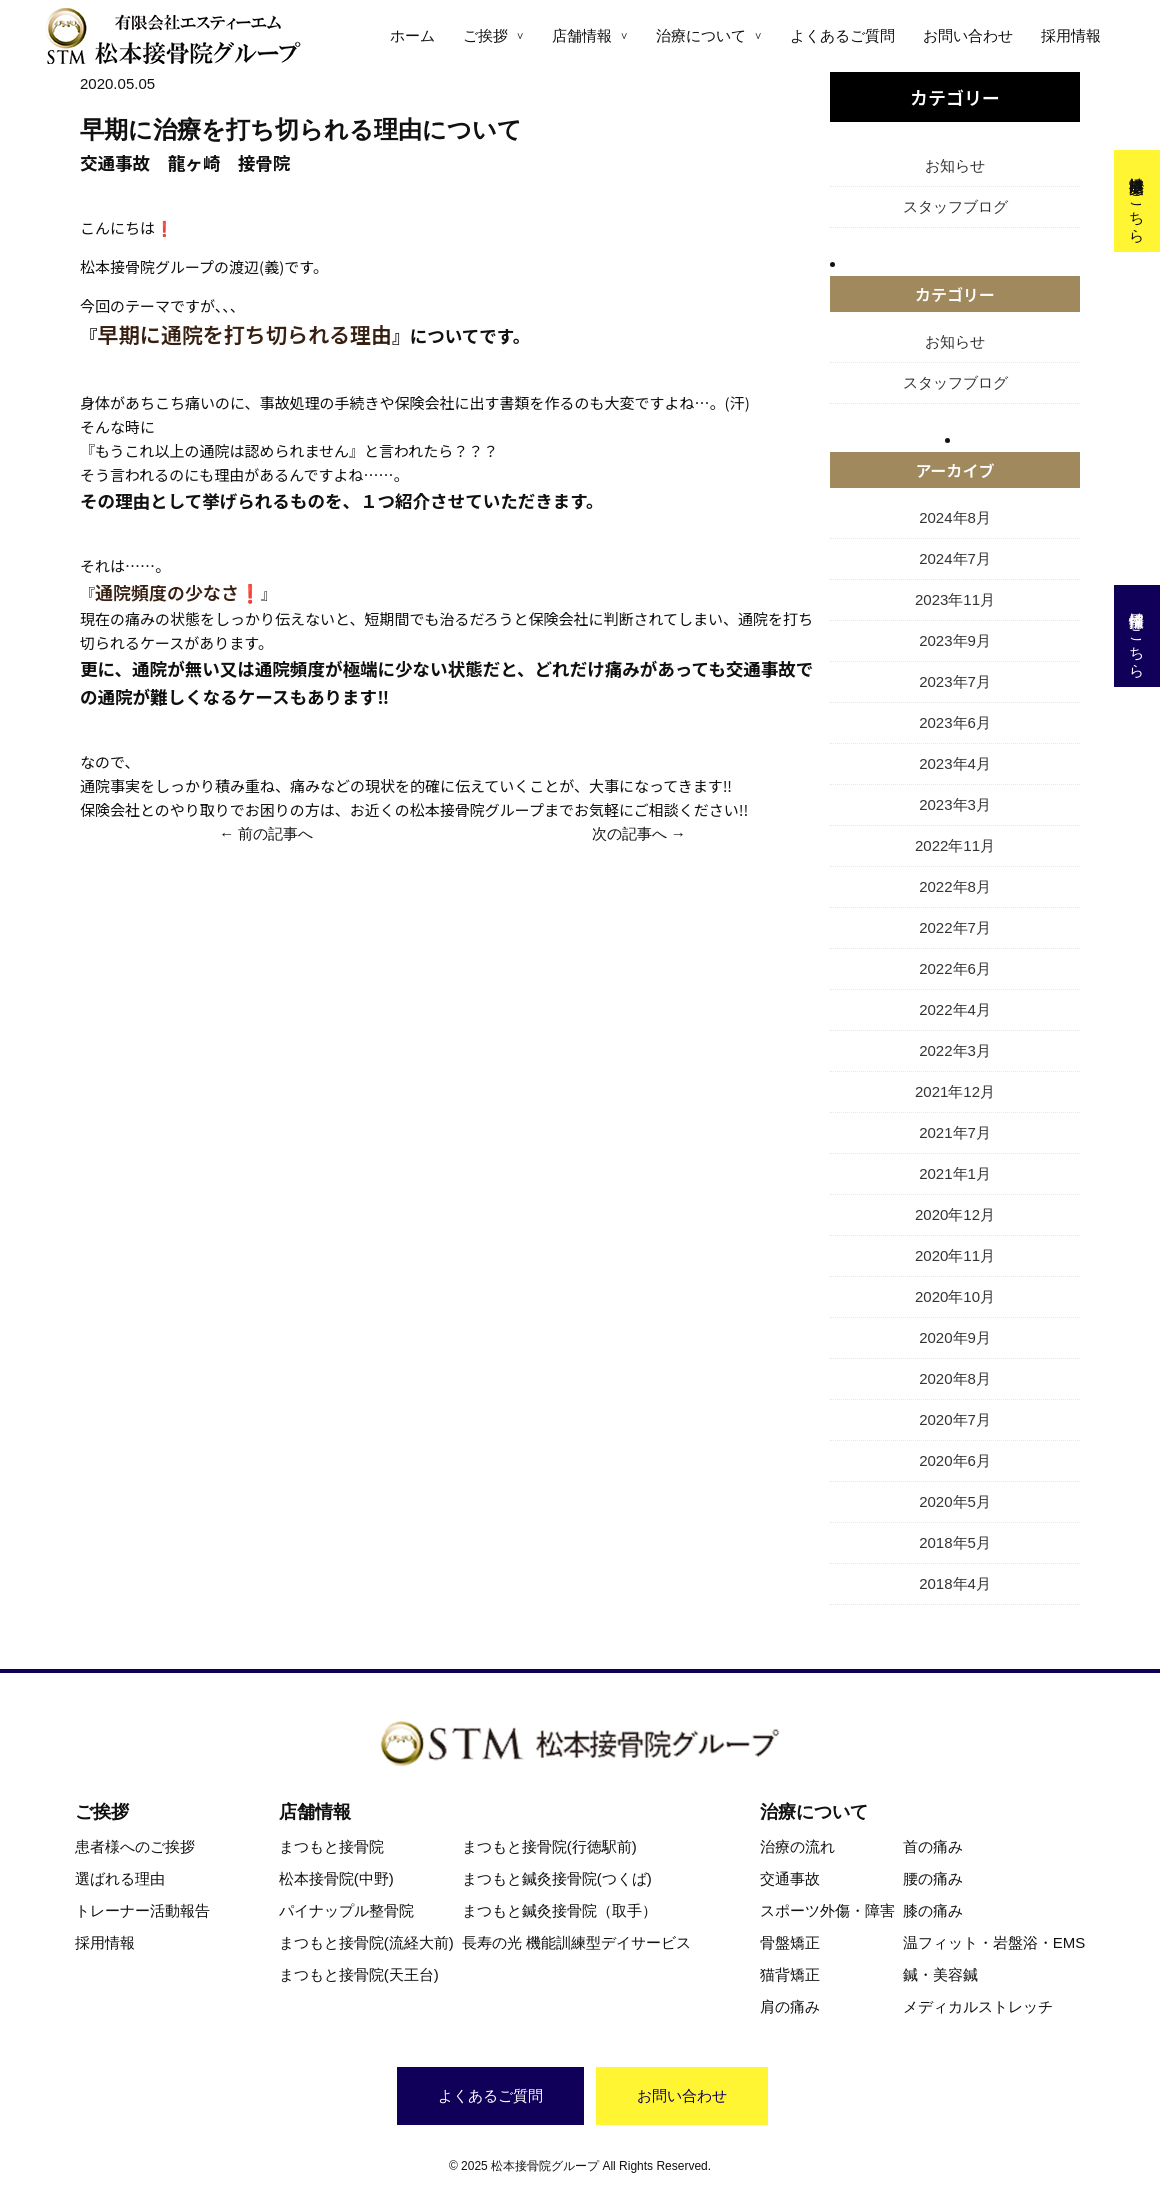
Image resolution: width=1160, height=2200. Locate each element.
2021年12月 (955, 1091)
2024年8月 (955, 517)
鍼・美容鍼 (940, 1974)
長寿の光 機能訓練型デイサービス (576, 1942)
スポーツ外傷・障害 (827, 1910)
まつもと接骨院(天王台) (359, 1974)
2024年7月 (955, 558)
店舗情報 (582, 35)
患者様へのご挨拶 (135, 1846)
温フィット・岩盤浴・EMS (994, 1942)
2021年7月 (955, 1132)
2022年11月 (955, 845)
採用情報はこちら (1137, 636)
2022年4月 (955, 1009)
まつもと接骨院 (331, 1846)
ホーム (412, 35)
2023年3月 (955, 804)
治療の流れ (797, 1846)
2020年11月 (955, 1255)
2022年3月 (955, 1050)
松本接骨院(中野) (336, 1878)
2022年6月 (955, 968)
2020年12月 (955, 1214)
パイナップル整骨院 (346, 1910)
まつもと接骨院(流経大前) (366, 1942)
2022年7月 (955, 927)
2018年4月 (955, 1583)
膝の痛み (933, 1910)
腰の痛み (933, 1878)
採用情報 (1071, 35)
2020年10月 (955, 1296)
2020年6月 (955, 1460)
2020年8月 (955, 1378)
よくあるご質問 (842, 35)
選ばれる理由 (120, 1878)
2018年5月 (955, 1542)
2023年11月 (955, 599)
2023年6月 (955, 722)
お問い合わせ (968, 35)
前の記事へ (275, 833)
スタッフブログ (955, 206)
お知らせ (955, 165)
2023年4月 (955, 763)
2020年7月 (955, 1419)
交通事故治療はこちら (1137, 201)
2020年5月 (955, 1501)
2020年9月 (955, 1337)
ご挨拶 (485, 35)
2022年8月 (955, 886)
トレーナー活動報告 (142, 1910)
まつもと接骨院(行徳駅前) (549, 1846)
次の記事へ (629, 833)
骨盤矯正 (790, 1942)
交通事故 (790, 1878)
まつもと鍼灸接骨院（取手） (559, 1910)
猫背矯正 (790, 1974)
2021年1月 (955, 1173)
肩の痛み (790, 2006)
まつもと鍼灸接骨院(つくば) (557, 1878)
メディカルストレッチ (978, 2006)
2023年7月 (955, 681)
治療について (701, 35)
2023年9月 (955, 640)
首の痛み (933, 1846)
